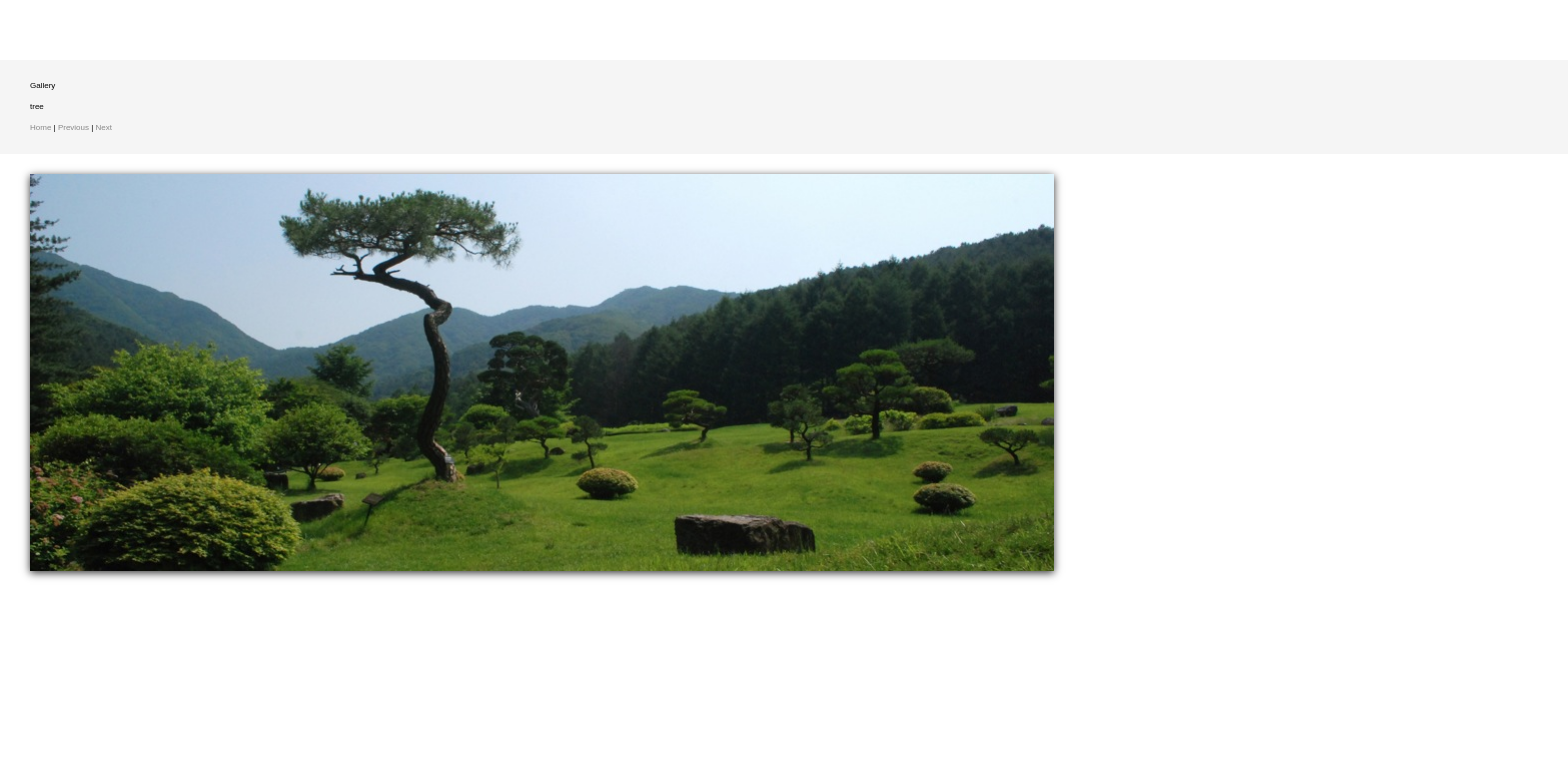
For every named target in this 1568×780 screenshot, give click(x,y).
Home (40, 127)
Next (104, 127)
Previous (73, 127)
